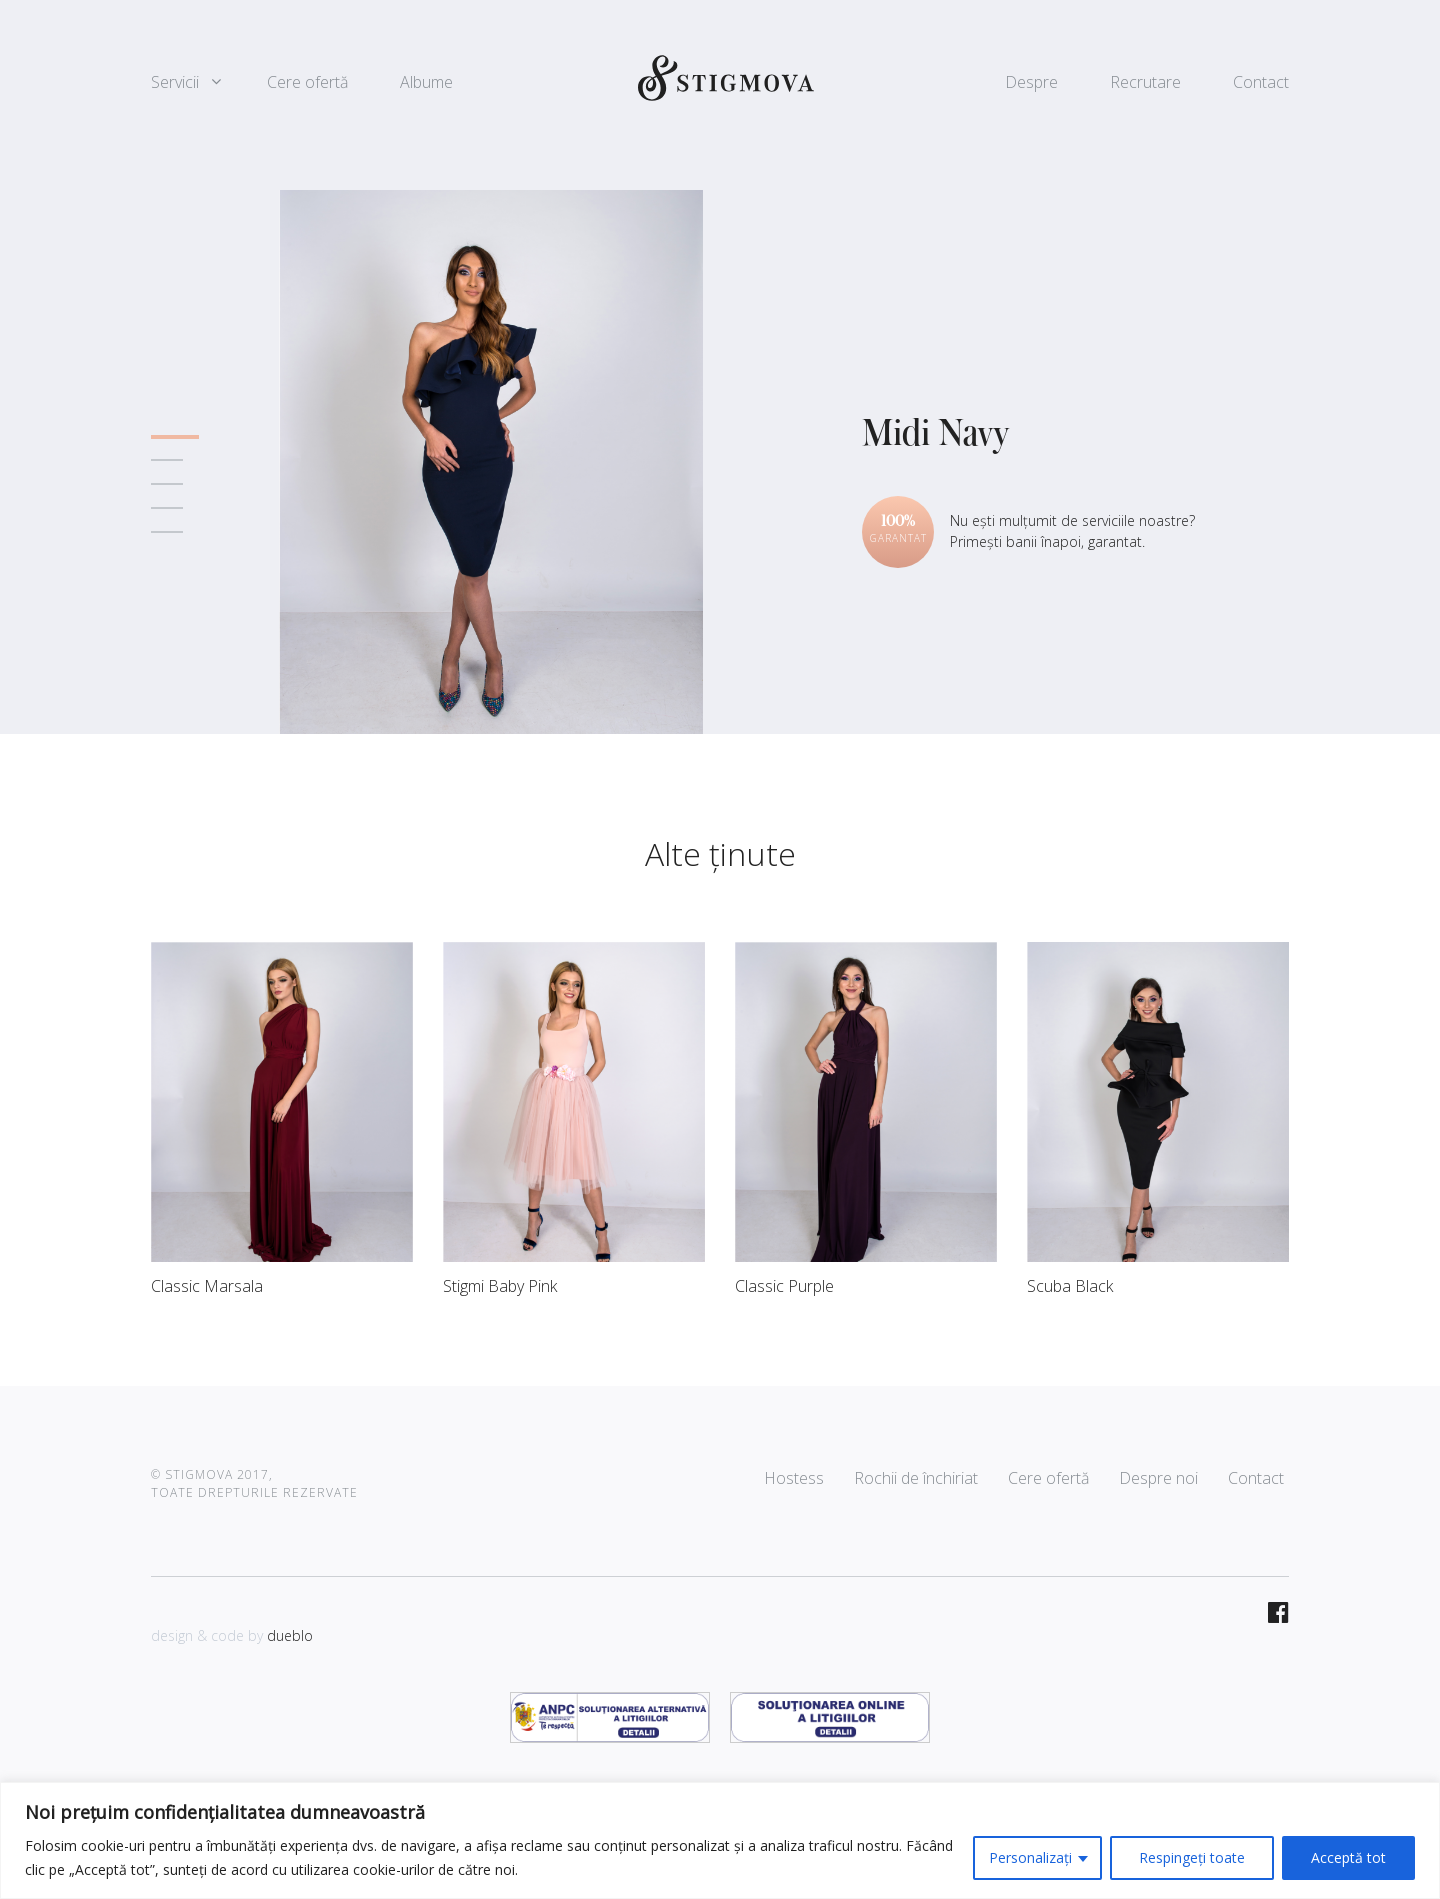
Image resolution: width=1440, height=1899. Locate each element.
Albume (426, 82)
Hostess (794, 1478)
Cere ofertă (307, 82)
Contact (1261, 82)
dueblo (290, 1635)
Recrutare (1145, 82)
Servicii (175, 82)
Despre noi (1158, 1478)
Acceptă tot (1348, 1857)
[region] (720, 1840)
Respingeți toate (1192, 1857)
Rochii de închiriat (916, 1478)
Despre (1031, 82)
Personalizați (1030, 1857)
